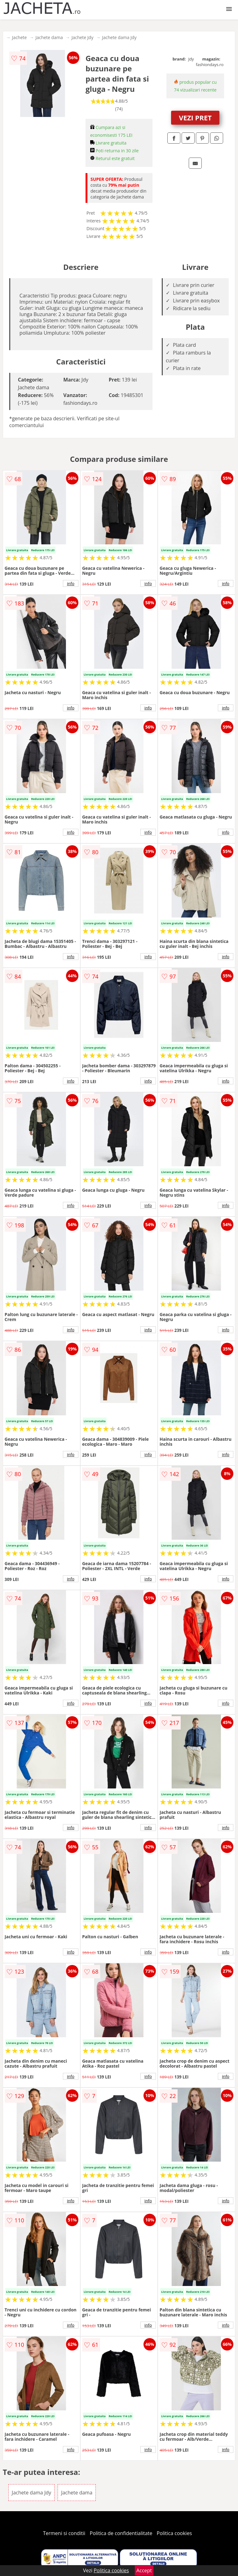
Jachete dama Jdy (119, 37)
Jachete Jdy (83, 37)
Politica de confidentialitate (121, 2533)
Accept (144, 2570)
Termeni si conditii (64, 2533)
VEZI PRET (195, 117)
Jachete (19, 37)
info (70, 583)
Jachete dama (49, 37)
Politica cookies (174, 2533)
